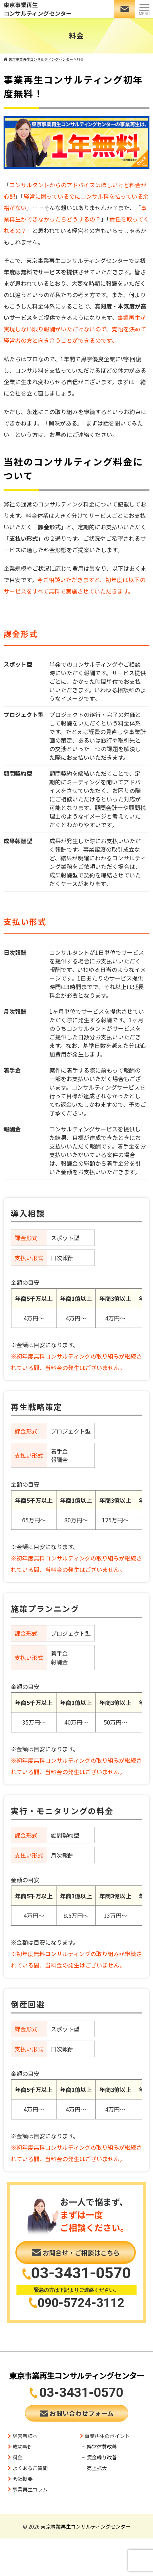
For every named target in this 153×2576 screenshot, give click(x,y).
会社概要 (23, 2478)
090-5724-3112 (81, 2302)
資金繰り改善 (102, 2457)
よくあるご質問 (30, 2467)
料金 (18, 2457)
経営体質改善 (102, 2446)
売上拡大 (97, 2467)
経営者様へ (25, 2435)
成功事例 (23, 2446)
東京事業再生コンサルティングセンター (38, 8)
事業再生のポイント (107, 2435)
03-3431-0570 (81, 2273)
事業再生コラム (30, 2489)
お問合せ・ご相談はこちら (76, 2252)
